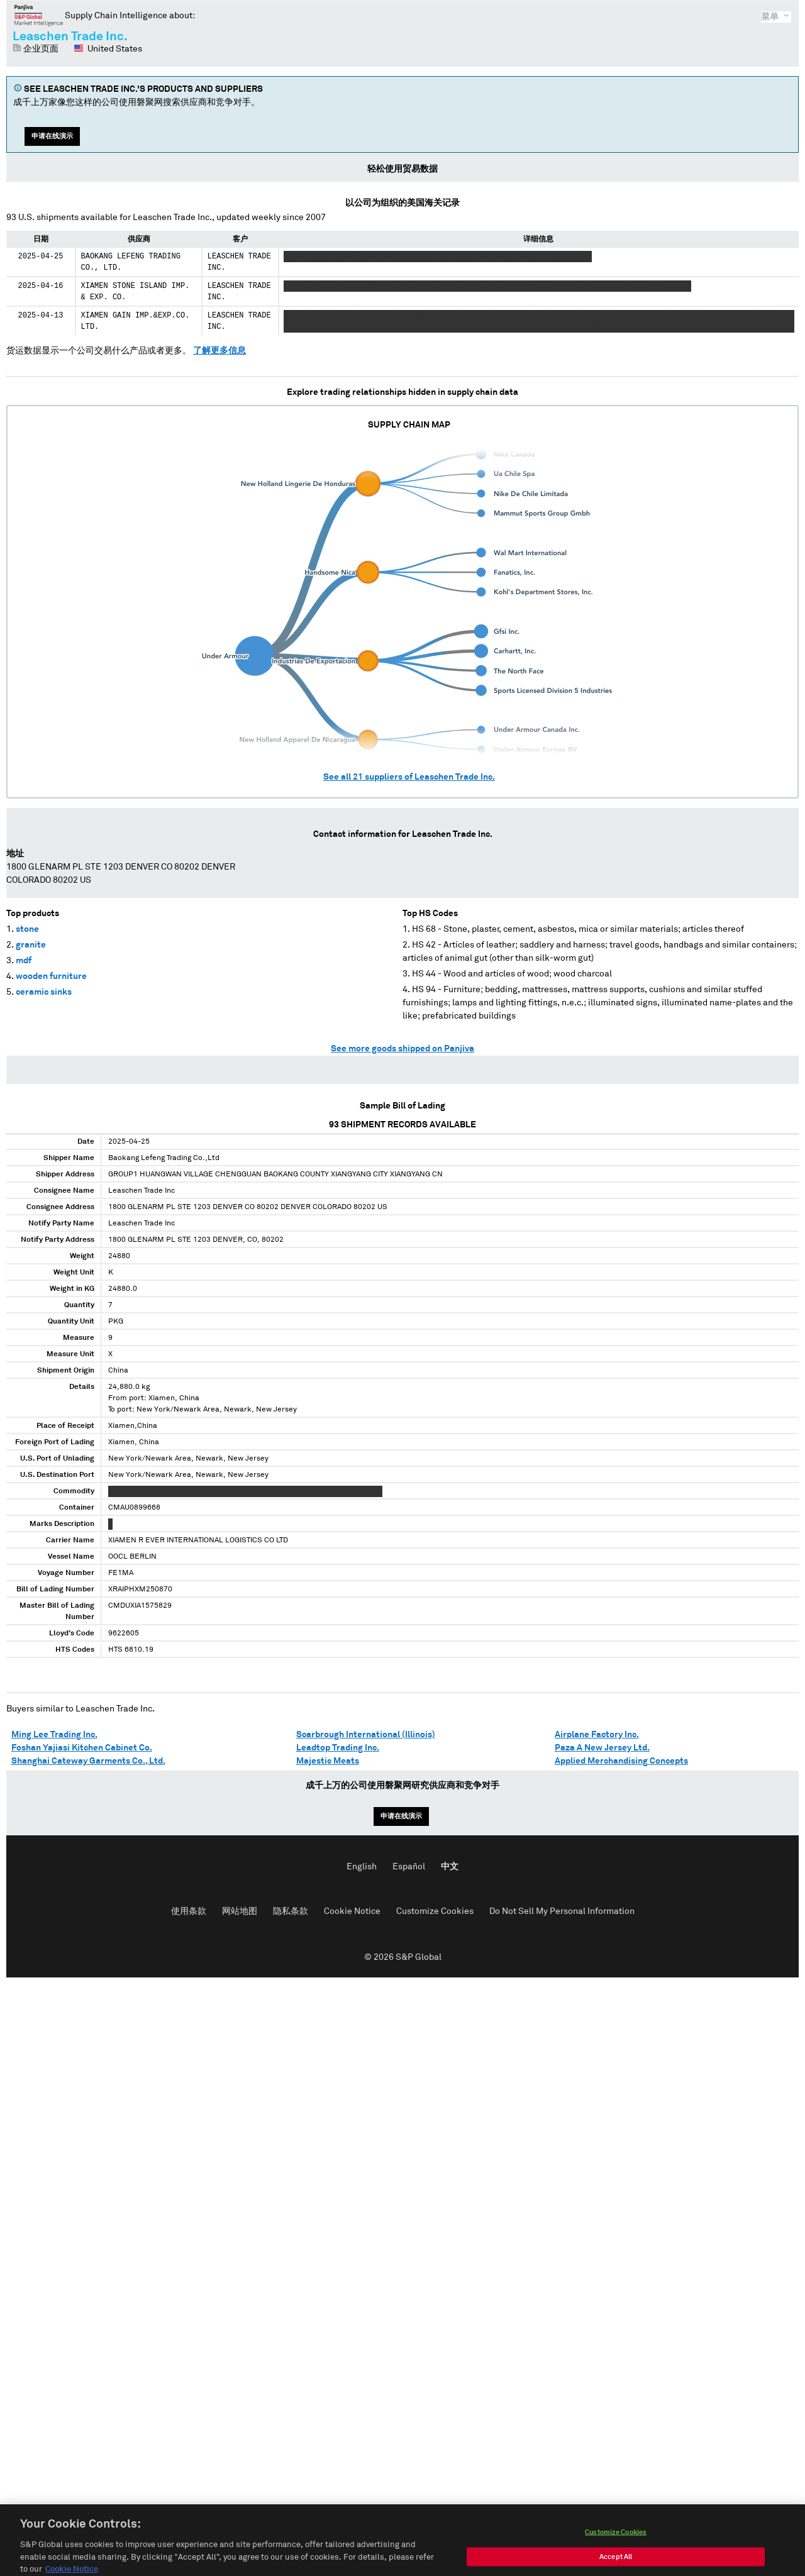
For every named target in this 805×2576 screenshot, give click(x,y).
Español (408, 1866)
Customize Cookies (435, 1911)
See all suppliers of (409, 777)
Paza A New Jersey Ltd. (602, 1748)
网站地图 (239, 1911)
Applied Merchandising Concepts (621, 1761)
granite (31, 945)
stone (27, 929)
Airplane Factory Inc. (597, 1734)
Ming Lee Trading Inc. (54, 1734)
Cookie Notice (352, 1911)
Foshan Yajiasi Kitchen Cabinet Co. (81, 1748)
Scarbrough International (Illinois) (365, 1734)
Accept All (615, 2563)
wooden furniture (51, 976)
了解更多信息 (219, 350)
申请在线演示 (52, 136)
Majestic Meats (327, 1761)
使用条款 (188, 1911)
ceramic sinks (44, 992)
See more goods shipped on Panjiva (402, 1048)
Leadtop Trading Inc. (337, 1748)
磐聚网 (39, 15)
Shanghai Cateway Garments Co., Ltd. (88, 1761)
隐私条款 (290, 1911)
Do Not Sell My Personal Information (562, 1911)
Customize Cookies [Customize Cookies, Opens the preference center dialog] (616, 2539)
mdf (23, 960)
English (362, 1866)
